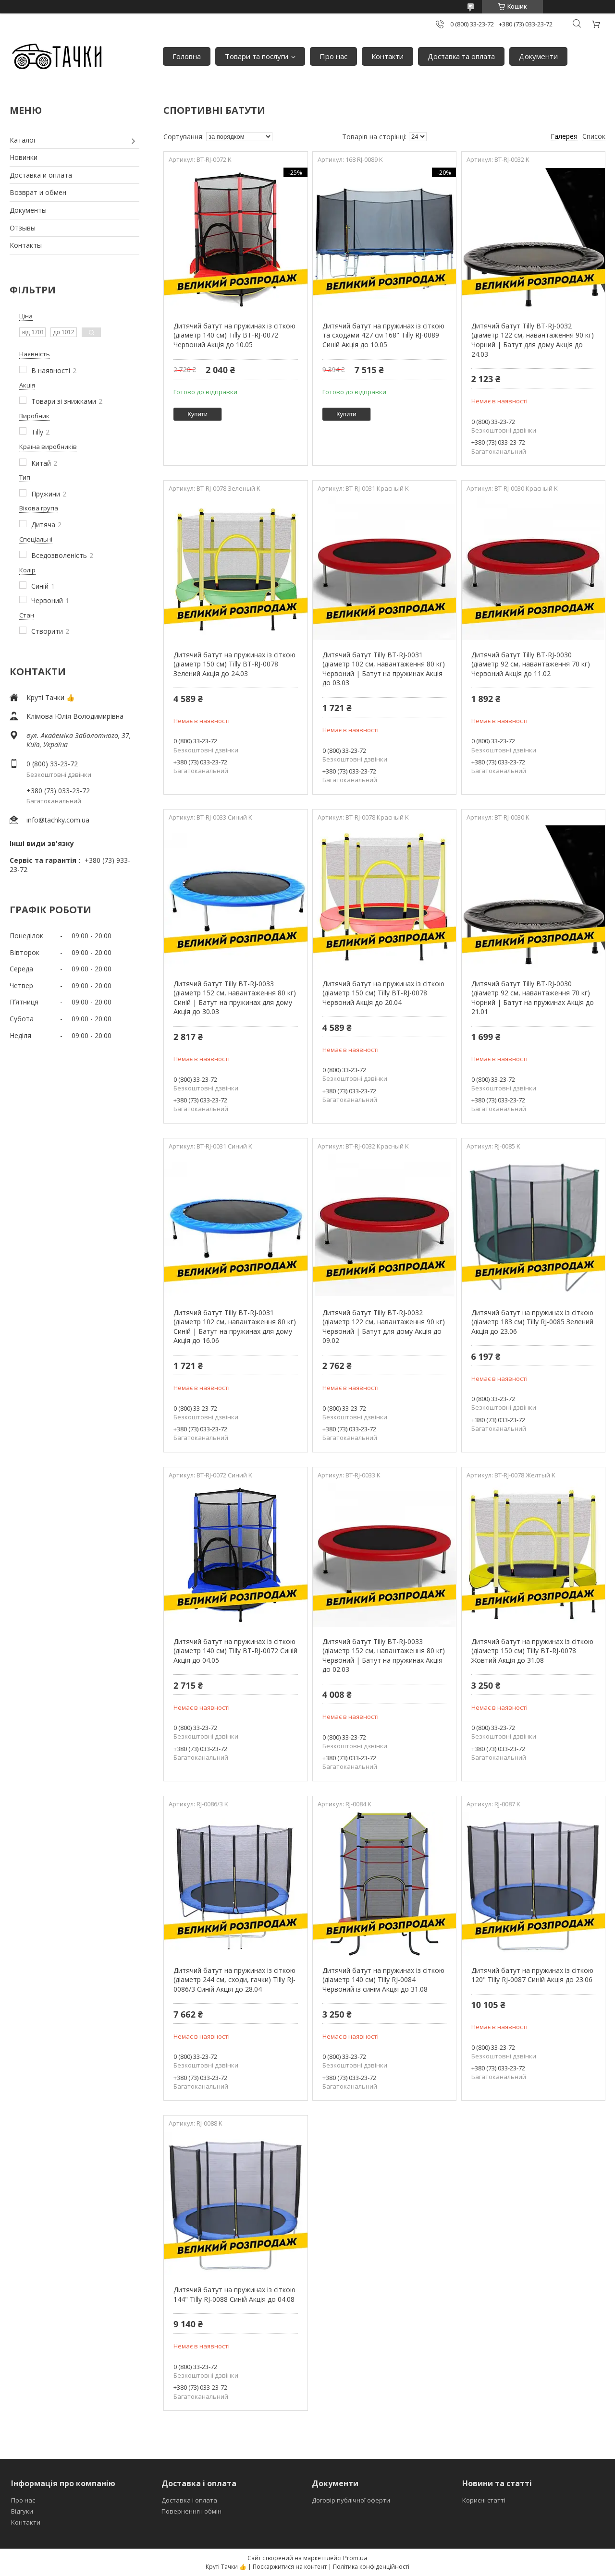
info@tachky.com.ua (57, 819)
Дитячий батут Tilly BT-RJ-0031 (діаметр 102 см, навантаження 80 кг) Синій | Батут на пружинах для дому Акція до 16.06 (234, 1326)
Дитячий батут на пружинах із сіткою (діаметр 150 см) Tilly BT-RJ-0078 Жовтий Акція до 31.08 (532, 1651)
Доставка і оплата (189, 2500)
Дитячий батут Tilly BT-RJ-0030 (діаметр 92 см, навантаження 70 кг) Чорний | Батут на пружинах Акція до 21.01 (532, 997)
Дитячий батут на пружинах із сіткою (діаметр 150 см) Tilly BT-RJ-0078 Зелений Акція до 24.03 (234, 664)
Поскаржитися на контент (290, 2567)
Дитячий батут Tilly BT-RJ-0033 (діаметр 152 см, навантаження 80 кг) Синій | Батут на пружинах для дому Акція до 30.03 (234, 997)
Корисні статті (483, 2500)
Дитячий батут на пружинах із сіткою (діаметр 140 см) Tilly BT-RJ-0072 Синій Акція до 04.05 (235, 1651)
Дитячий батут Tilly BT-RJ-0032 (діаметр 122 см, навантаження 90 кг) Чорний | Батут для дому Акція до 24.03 (532, 340)
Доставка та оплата (461, 56)
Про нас (333, 56)
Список (593, 136)
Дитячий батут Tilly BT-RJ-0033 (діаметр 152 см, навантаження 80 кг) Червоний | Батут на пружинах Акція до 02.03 (383, 1655)
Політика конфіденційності (371, 2567)
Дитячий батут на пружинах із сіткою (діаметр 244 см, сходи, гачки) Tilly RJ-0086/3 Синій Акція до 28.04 (234, 1980)
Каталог (23, 140)
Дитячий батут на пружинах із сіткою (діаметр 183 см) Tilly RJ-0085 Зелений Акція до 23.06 (532, 1322)
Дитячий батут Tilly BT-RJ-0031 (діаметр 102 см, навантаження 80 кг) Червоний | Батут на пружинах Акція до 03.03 (383, 669)
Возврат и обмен (38, 192)
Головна (186, 56)
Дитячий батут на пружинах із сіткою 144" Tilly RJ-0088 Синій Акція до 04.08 (234, 2294)
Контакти (387, 56)
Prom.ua (355, 2557)
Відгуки (22, 2511)
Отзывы (23, 227)
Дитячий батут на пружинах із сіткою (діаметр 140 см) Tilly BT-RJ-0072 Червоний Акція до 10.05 (234, 335)
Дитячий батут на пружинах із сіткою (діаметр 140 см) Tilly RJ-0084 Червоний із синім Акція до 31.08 (383, 1980)
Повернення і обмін (191, 2511)
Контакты (26, 245)
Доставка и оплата (41, 175)
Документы (28, 210)
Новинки (23, 157)
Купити (197, 414)
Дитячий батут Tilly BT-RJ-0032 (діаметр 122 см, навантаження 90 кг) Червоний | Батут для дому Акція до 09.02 (383, 1326)
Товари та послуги (256, 56)
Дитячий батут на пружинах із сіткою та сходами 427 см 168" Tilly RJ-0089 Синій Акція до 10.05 (383, 335)
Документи (538, 56)
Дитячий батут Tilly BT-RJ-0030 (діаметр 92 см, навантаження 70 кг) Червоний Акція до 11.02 (530, 664)
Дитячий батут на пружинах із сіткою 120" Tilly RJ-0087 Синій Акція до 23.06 (532, 1975)
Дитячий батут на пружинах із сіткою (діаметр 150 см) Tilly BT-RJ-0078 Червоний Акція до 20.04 (383, 993)
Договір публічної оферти (351, 2500)
